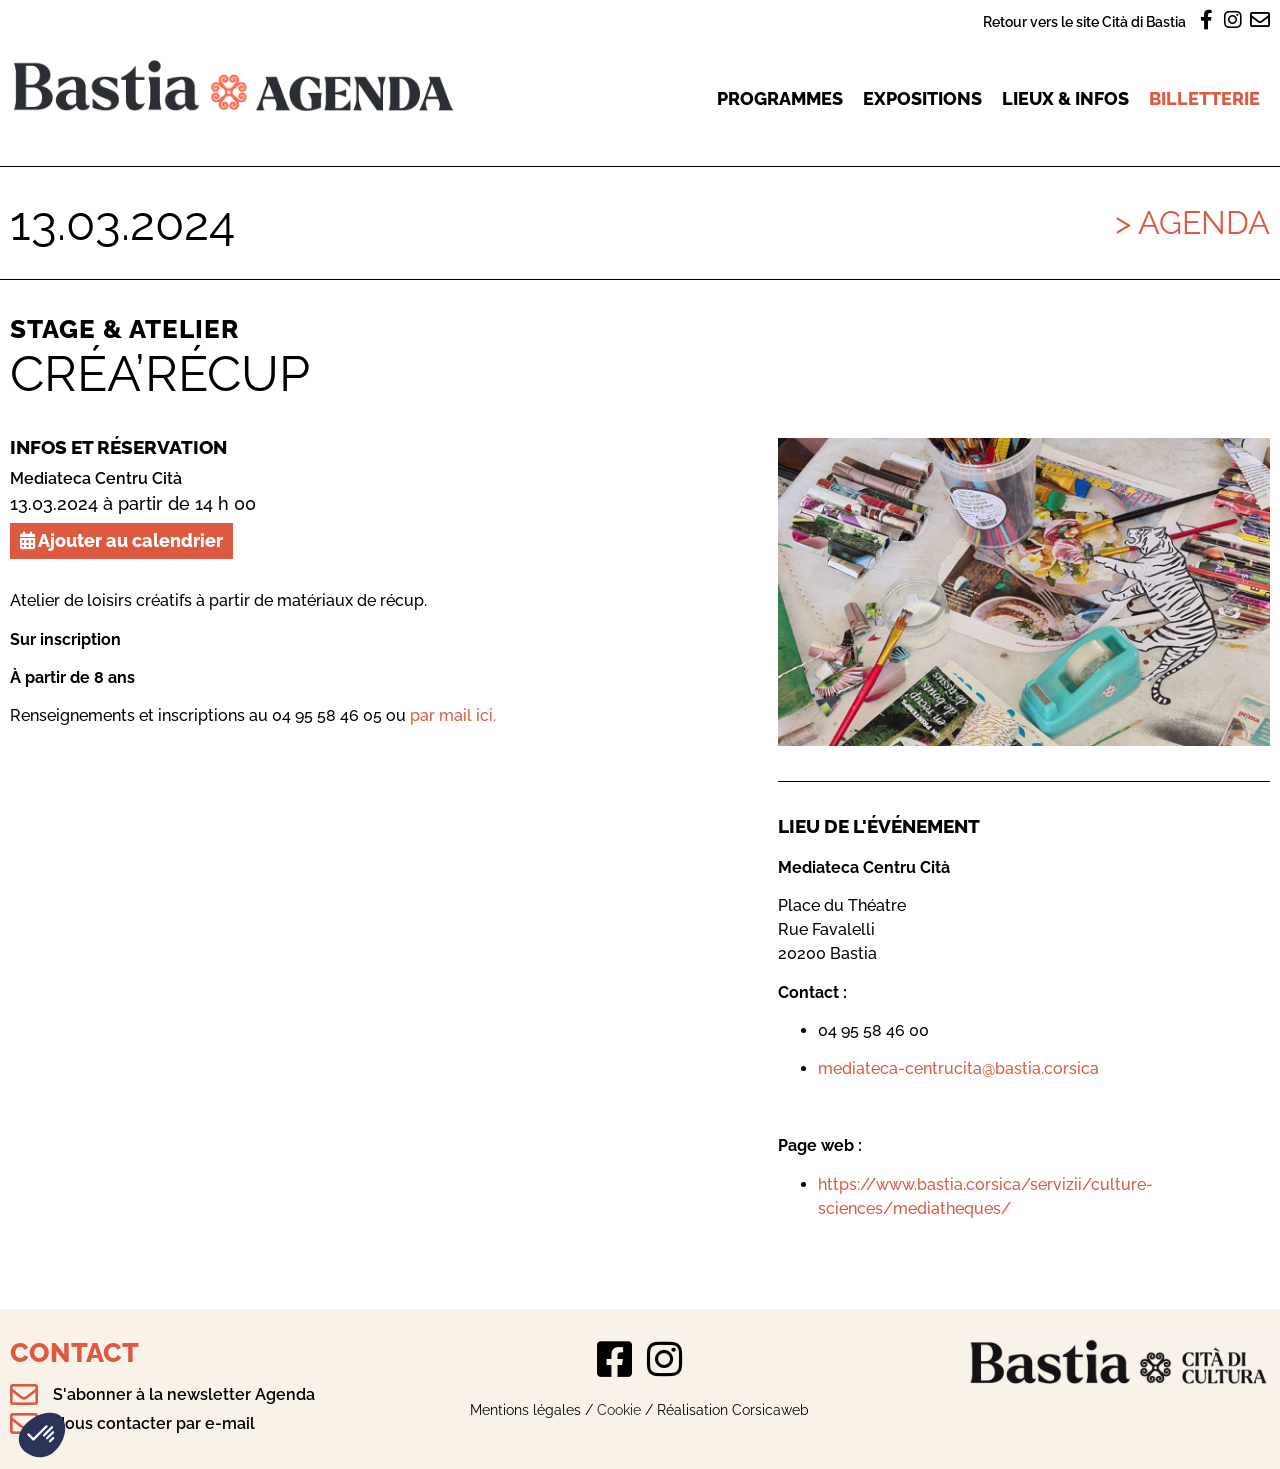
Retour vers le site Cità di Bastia (1084, 21)
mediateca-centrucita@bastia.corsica (958, 1068)
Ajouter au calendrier (121, 540)
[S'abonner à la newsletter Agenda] (24, 1395)
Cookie (619, 1409)
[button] (42, 1435)
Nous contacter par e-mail (154, 1423)
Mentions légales (525, 1409)
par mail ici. (453, 715)
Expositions (922, 98)
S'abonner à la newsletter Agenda (184, 1394)
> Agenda (1192, 222)
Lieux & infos (1065, 98)
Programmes (780, 98)
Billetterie (1204, 98)
